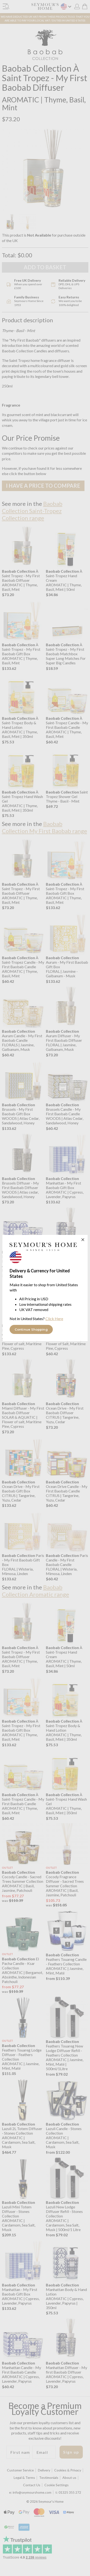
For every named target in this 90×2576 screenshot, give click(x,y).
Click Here (54, 1318)
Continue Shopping (31, 1329)
